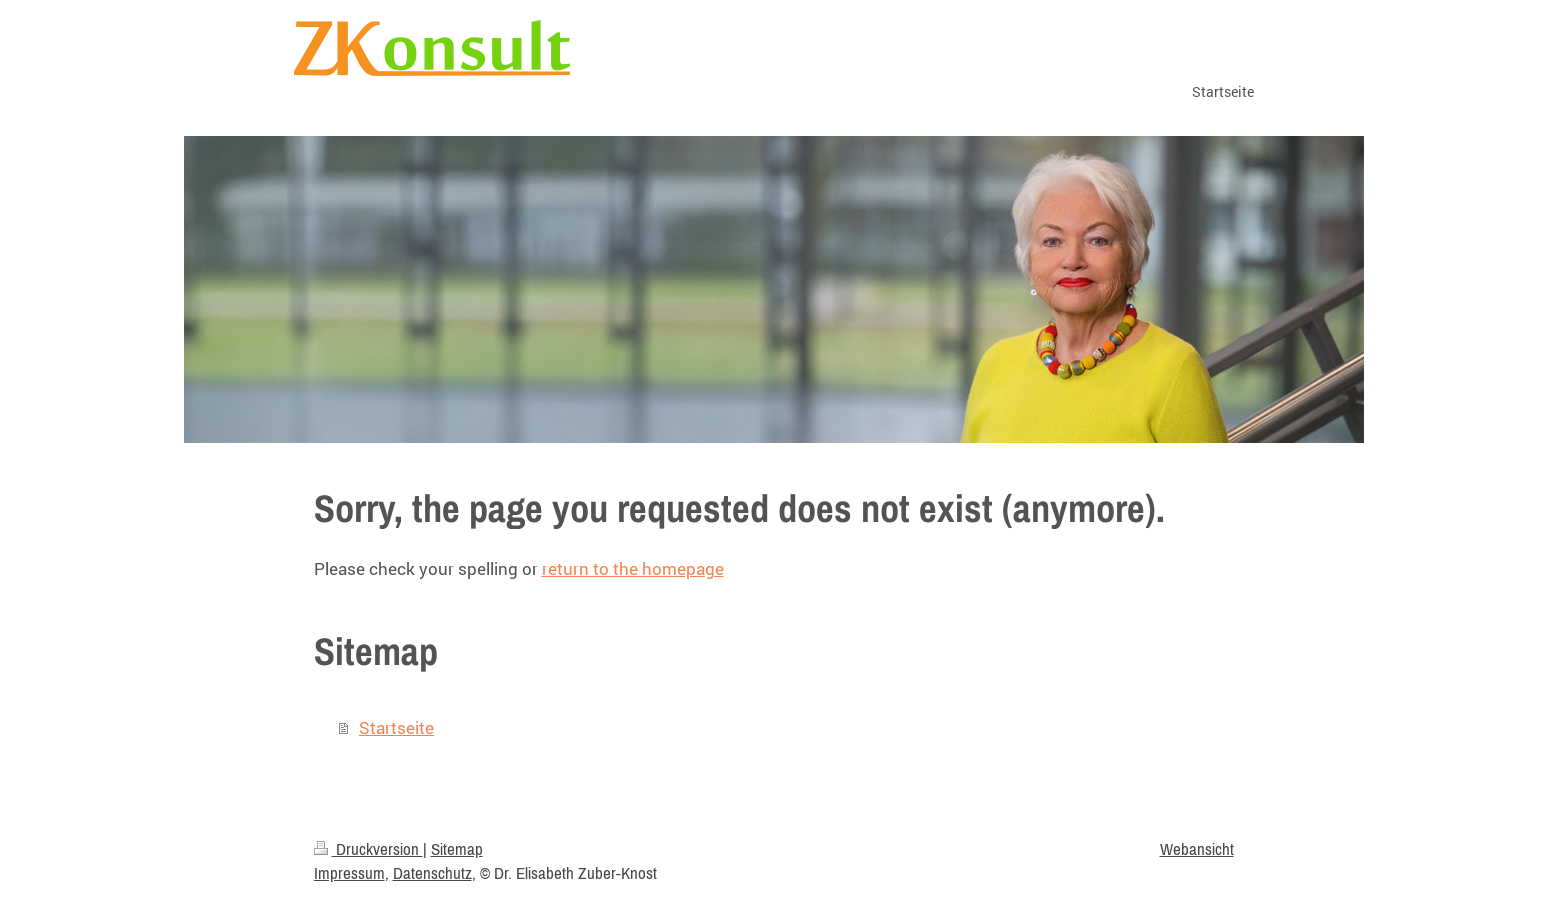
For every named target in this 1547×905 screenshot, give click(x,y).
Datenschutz (432, 873)
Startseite (396, 727)
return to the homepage (633, 568)
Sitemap (457, 849)
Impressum (349, 873)
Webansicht (1197, 849)
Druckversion (368, 849)
